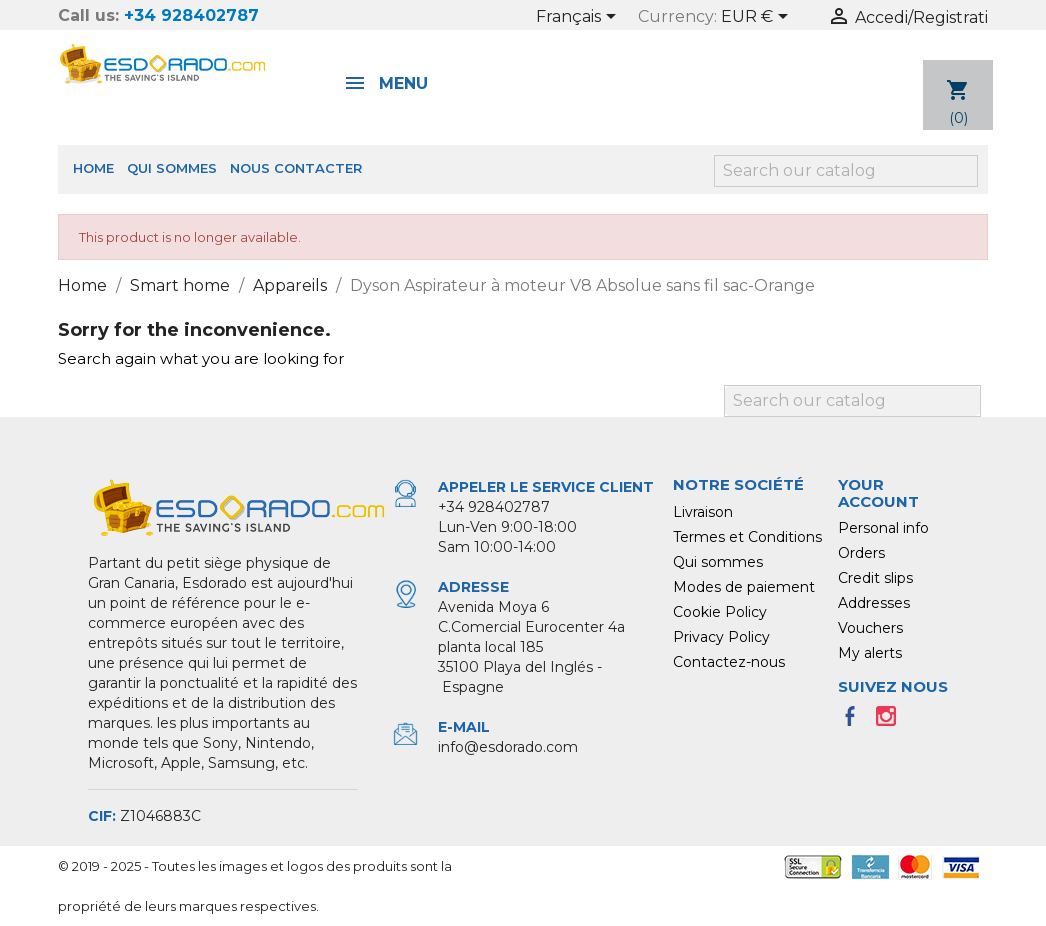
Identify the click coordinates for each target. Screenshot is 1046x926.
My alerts (870, 653)
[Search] (846, 171)
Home (93, 168)
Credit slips (875, 578)
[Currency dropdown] (758, 18)
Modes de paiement (744, 587)
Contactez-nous (729, 662)
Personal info (883, 528)
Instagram (892, 722)
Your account (878, 493)
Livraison (703, 512)
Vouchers (870, 628)
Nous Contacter (296, 168)
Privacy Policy (721, 637)
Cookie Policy (720, 612)
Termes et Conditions (747, 537)
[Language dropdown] (579, 18)
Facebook (856, 722)
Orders (861, 553)
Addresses (874, 603)
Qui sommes (172, 168)
